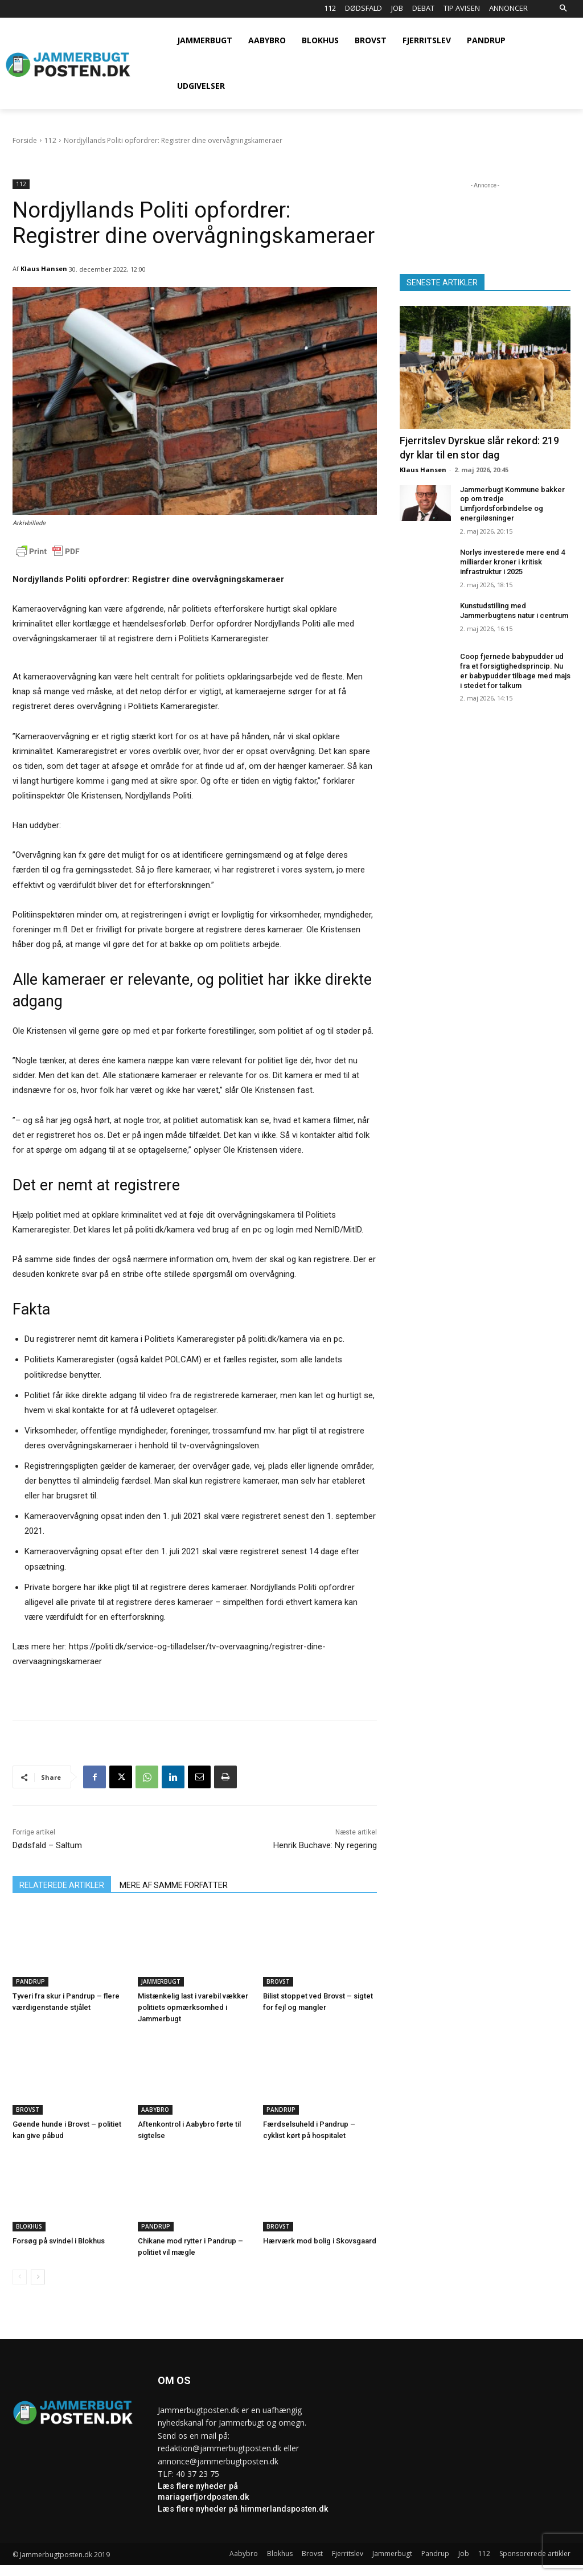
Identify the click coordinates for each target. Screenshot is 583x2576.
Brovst (278, 1981)
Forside (25, 140)
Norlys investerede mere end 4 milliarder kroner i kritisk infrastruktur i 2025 (512, 562)
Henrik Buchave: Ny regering (325, 1845)
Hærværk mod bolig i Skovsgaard (319, 2241)
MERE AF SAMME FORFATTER (174, 1885)
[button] (562, 9)
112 (50, 140)
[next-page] (38, 2277)
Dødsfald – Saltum (47, 1845)
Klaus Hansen (43, 268)
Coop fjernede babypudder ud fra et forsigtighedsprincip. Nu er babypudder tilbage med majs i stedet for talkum (515, 671)
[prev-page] (20, 2277)
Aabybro (155, 2110)
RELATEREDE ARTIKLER (61, 1885)
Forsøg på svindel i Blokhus (59, 2241)
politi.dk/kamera (165, 1229)
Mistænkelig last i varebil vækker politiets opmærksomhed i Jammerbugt (193, 2007)
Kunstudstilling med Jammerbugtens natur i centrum (514, 610)
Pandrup (30, 1981)
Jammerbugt (160, 1981)
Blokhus (29, 2226)
